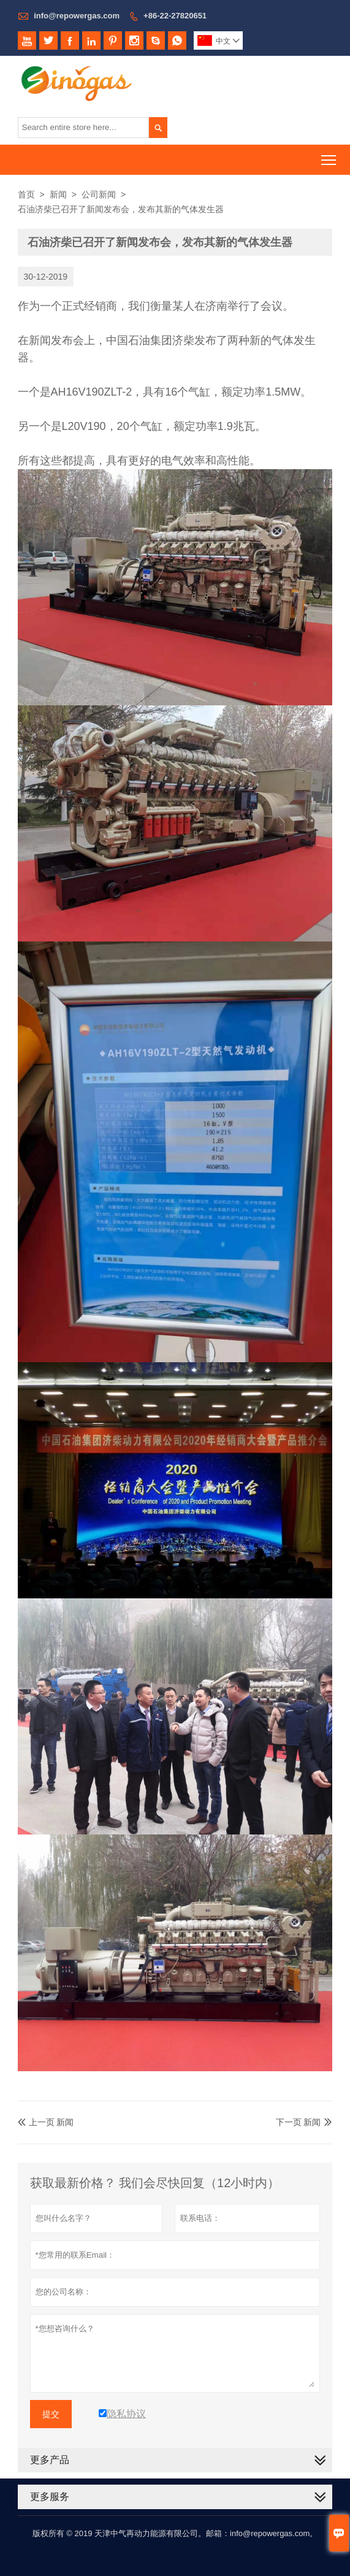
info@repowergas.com (77, 15)
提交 (50, 2414)
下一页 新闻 (298, 2122)
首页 (26, 194)
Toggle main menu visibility (329, 156)
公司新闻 (99, 194)
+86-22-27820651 (175, 15)
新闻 (58, 194)
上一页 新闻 (46, 2122)
